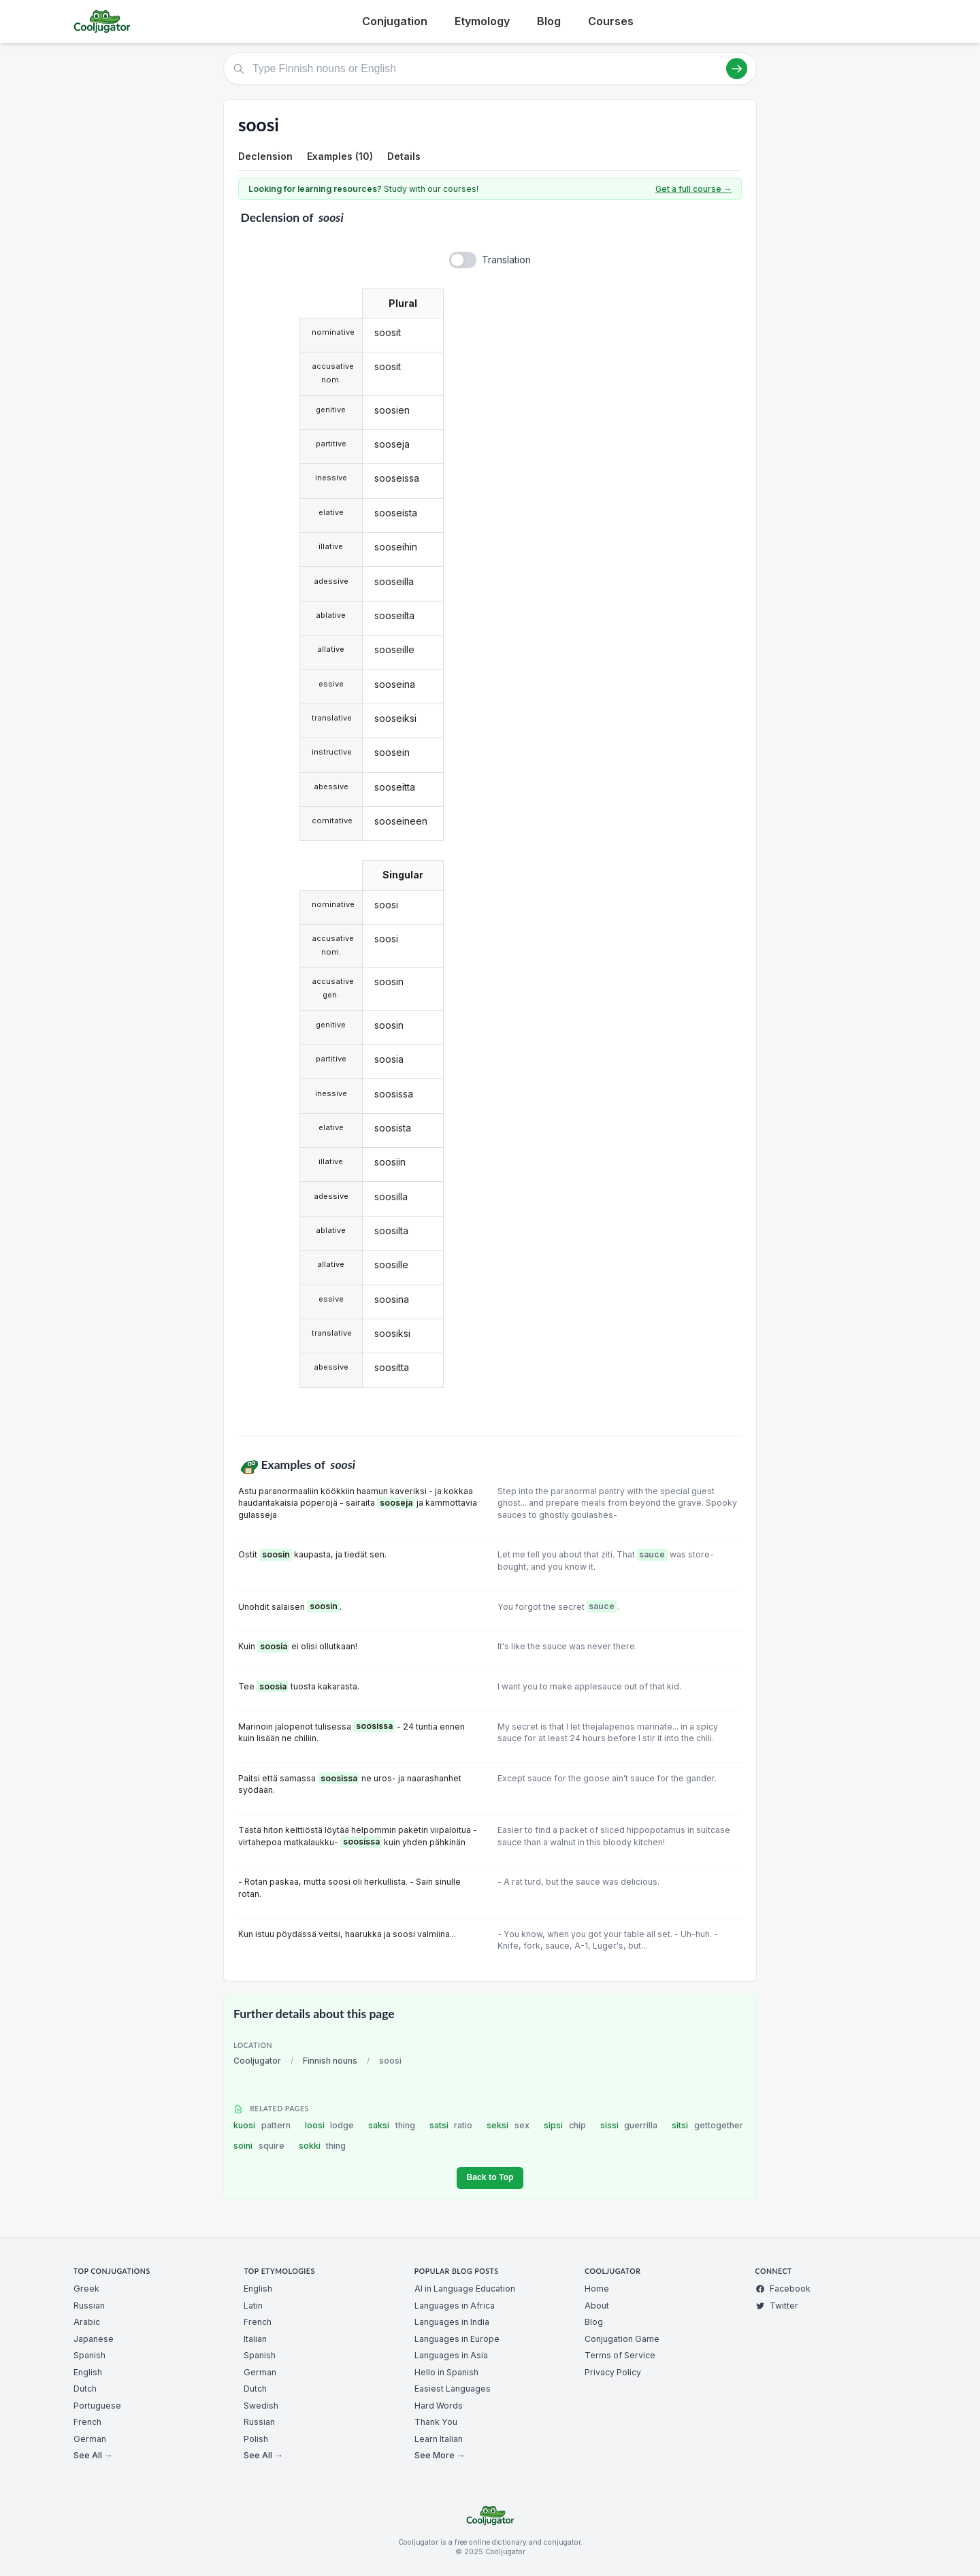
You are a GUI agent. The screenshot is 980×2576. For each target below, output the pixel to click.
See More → (439, 2455)
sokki (322, 2146)
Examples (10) (340, 156)
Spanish (89, 2355)
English (88, 2372)
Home (597, 2288)
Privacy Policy (613, 2372)
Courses (611, 21)
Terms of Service (620, 2355)
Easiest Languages (452, 2388)
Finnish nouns (330, 2060)
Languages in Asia (451, 2355)
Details (404, 156)
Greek (86, 2288)
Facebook (783, 2288)
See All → (93, 2455)
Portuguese (97, 2405)
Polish (256, 2439)
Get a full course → (693, 189)
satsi (451, 2125)
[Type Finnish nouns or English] (490, 68)
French (87, 2422)
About (597, 2305)
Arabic (87, 2322)
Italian (255, 2339)
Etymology (482, 21)
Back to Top (489, 2177)
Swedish (261, 2405)
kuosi (262, 2125)
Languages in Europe (457, 2339)
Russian (89, 2305)
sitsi (707, 2125)
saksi (391, 2125)
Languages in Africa (454, 2305)
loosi (330, 2125)
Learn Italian (438, 2439)
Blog (549, 21)
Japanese (94, 2339)
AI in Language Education (464, 2288)
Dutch (85, 2388)
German (90, 2439)
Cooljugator (257, 2060)
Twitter (776, 2305)
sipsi (565, 2125)
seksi (508, 2125)
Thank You (435, 2422)
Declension (265, 156)
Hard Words (438, 2405)
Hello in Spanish (446, 2372)
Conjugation (394, 21)
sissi (629, 2125)
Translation (506, 259)
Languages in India (451, 2322)
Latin (253, 2305)
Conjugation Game (622, 2339)
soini (258, 2146)
